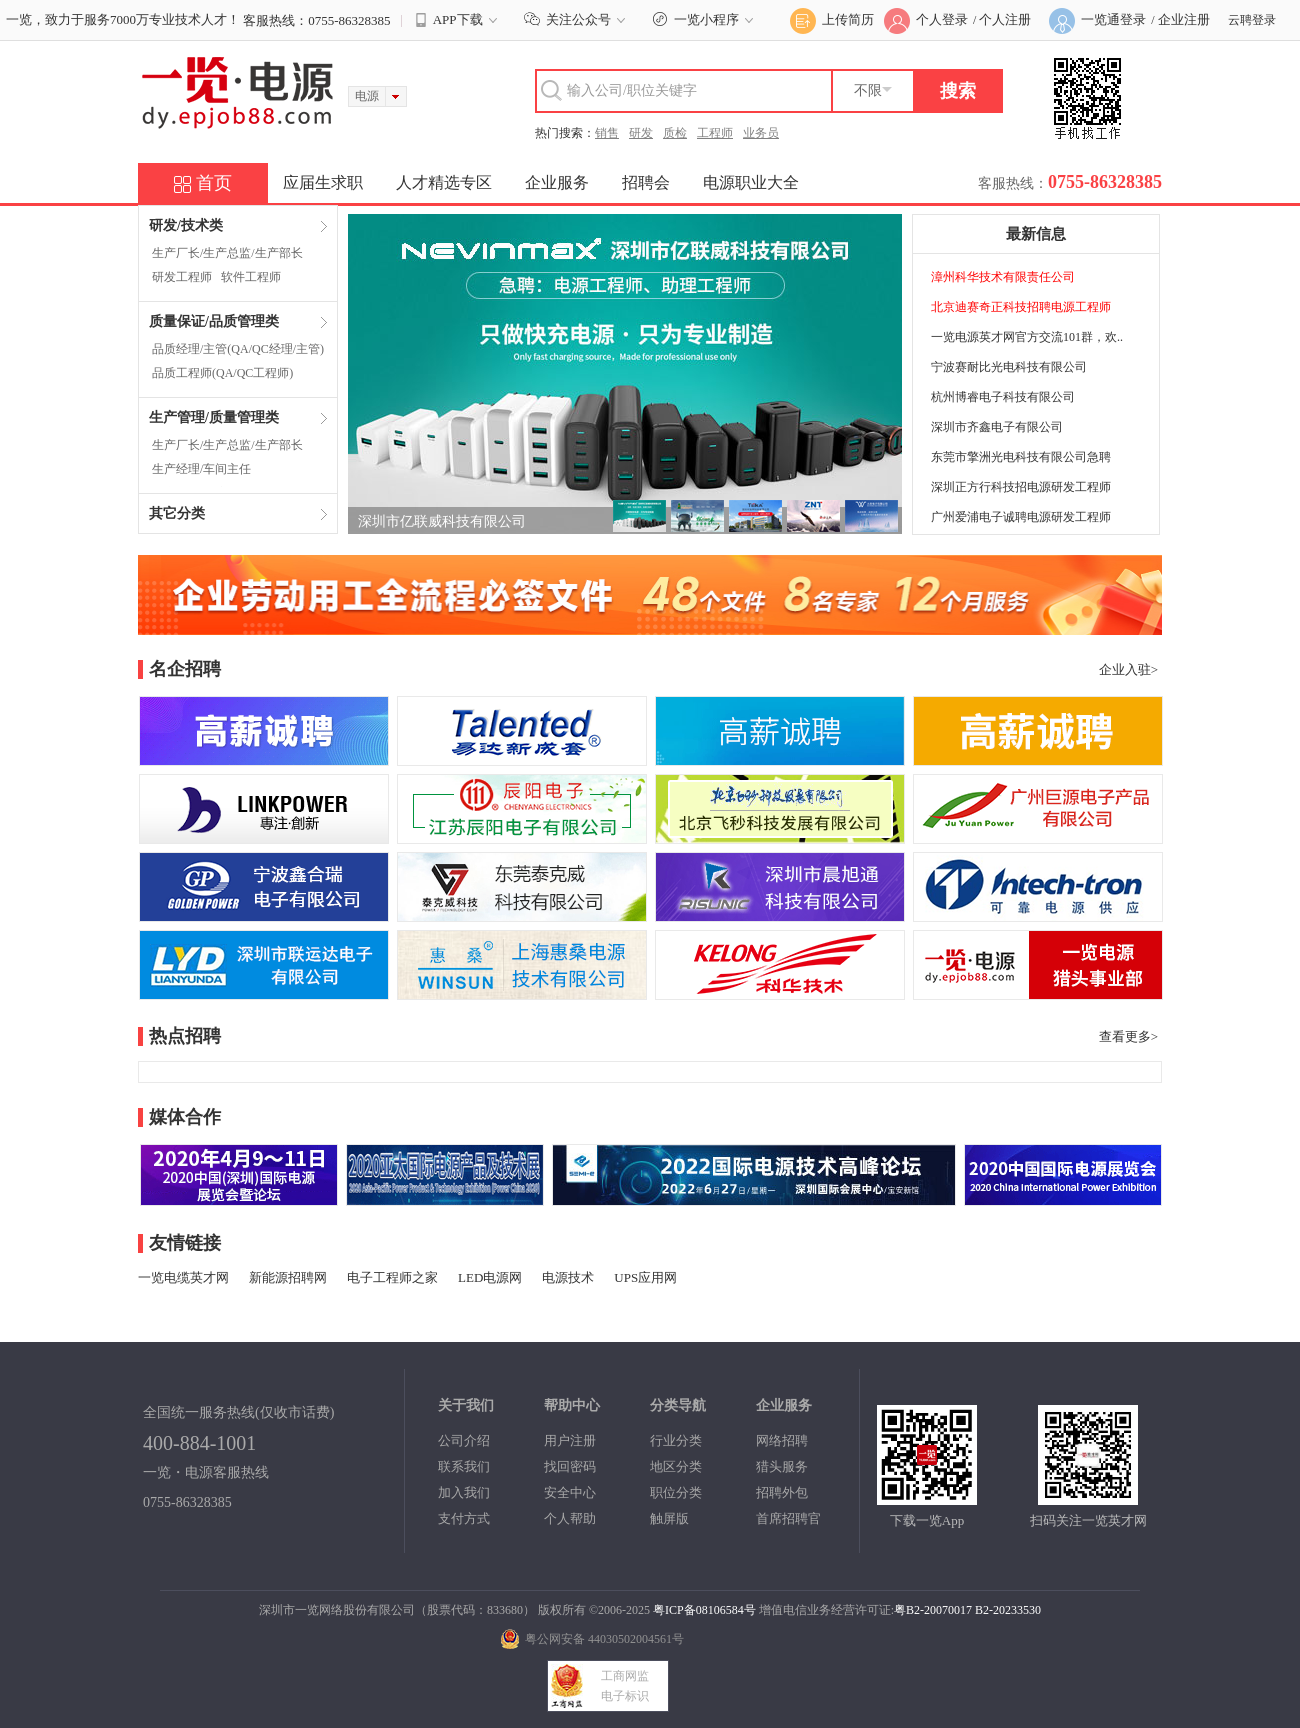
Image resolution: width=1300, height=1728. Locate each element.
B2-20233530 (1008, 1610)
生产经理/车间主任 (201, 469)
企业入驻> (1128, 669)
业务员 (761, 133)
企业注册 (1184, 19)
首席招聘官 (788, 1518)
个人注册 (1005, 19)
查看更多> (1128, 1036)
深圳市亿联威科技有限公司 (442, 521)
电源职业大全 (751, 182)
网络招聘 (782, 1440)
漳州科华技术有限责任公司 (1003, 277)
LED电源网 (490, 1277)
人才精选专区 (444, 182)
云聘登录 (1252, 20)
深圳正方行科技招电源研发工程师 (1021, 487)
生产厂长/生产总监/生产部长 (227, 253)
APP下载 (458, 20)
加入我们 (464, 1492)
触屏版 (669, 1518)
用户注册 (570, 1440)
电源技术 (568, 1277)
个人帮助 (570, 1518)
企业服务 (557, 182)
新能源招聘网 (288, 1277)
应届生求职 (323, 182)
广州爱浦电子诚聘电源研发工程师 (1021, 517)
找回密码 (570, 1466)
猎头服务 (782, 1466)
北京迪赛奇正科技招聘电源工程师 (1021, 307)
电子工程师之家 (392, 1277)
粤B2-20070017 (933, 1610)
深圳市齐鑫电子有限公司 (997, 427)
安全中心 (570, 1492)
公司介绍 (464, 1440)
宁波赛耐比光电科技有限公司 (1009, 367)
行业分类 (676, 1440)
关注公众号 (577, 19)
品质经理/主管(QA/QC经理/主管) (238, 349)
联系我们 (464, 1466)
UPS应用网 (645, 1277)
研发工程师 (182, 277)
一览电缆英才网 (183, 1277)
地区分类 (676, 1466)
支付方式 (464, 1518)
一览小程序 (705, 19)
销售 (607, 133)
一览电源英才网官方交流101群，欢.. (1027, 337)
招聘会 (646, 182)
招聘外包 (782, 1492)
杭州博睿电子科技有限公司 (1003, 397)
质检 (675, 133)
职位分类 (676, 1492)
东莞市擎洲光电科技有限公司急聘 (1021, 457)
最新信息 (1036, 234)
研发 (641, 133)
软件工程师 (251, 277)
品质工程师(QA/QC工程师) (222, 373)
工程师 (715, 133)
